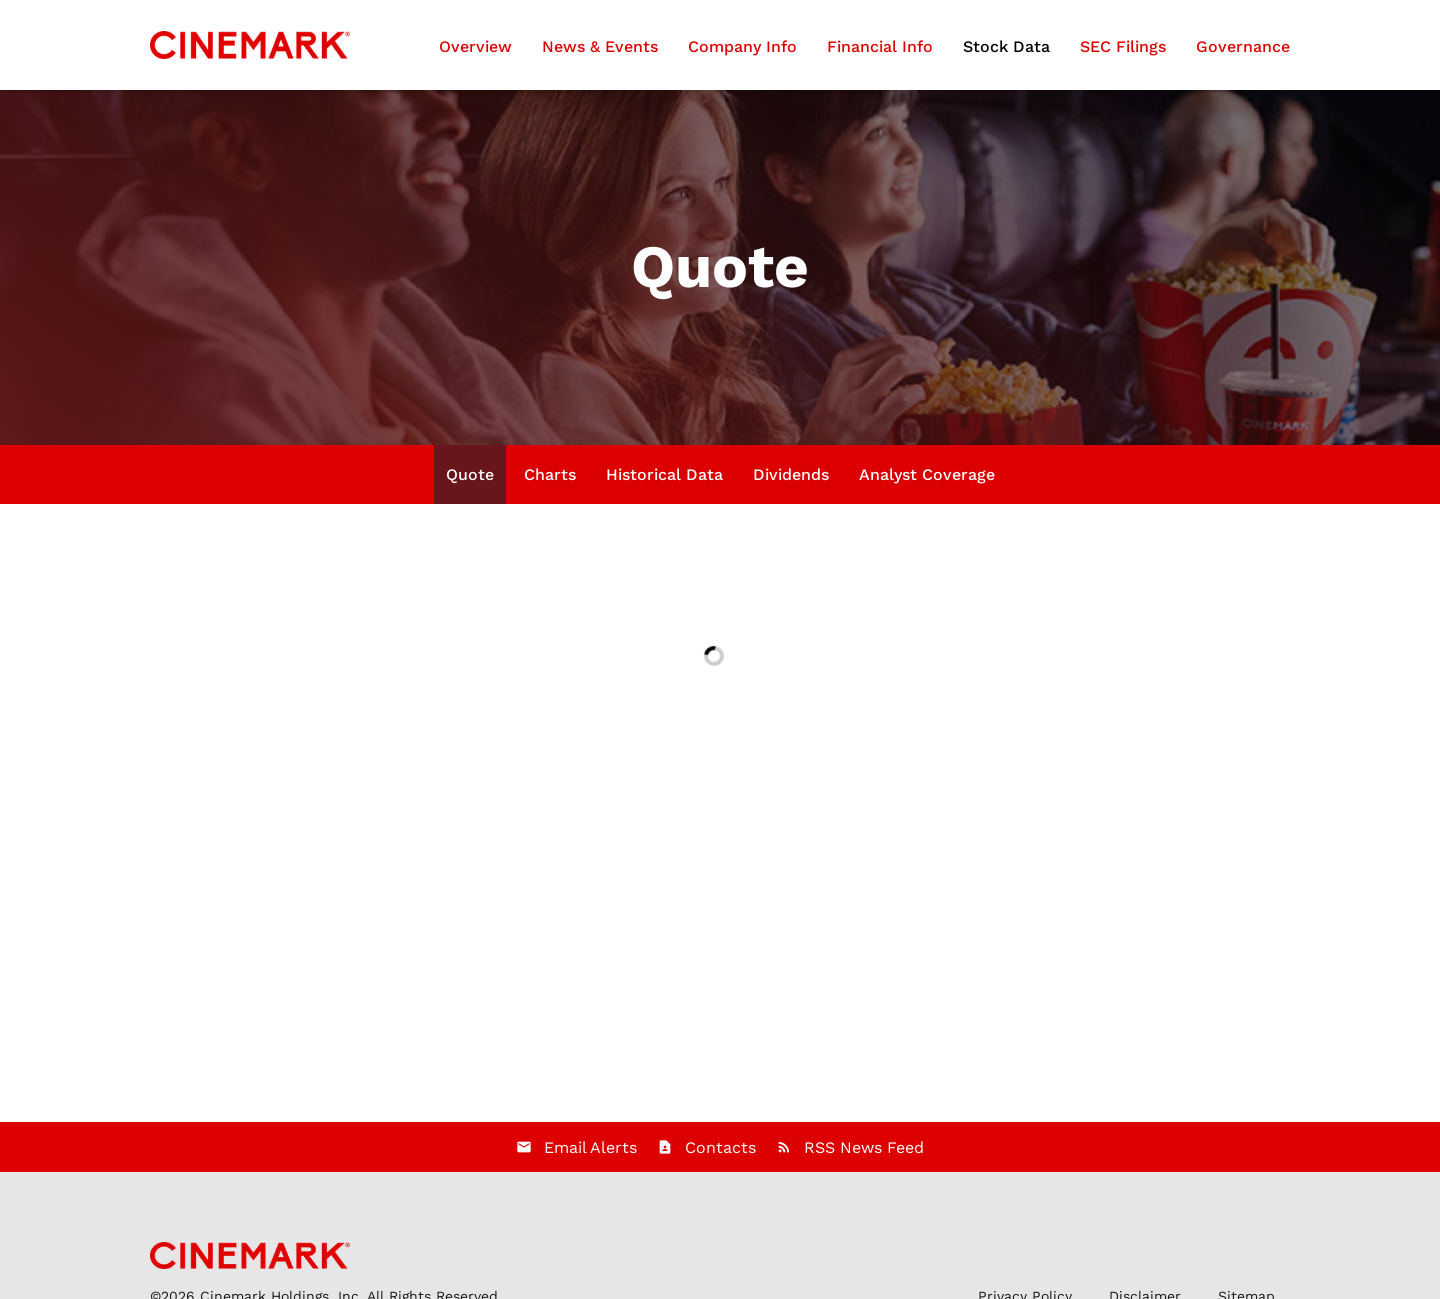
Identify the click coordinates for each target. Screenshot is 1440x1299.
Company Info (742, 46)
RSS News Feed (864, 1147)
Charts (550, 474)
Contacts (720, 1147)
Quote (470, 474)
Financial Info (880, 46)
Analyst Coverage (927, 474)
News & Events (600, 46)
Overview (475, 46)
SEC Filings (1123, 46)
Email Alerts (590, 1147)
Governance (1243, 46)
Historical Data (664, 474)
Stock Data (1006, 46)
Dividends (791, 474)
